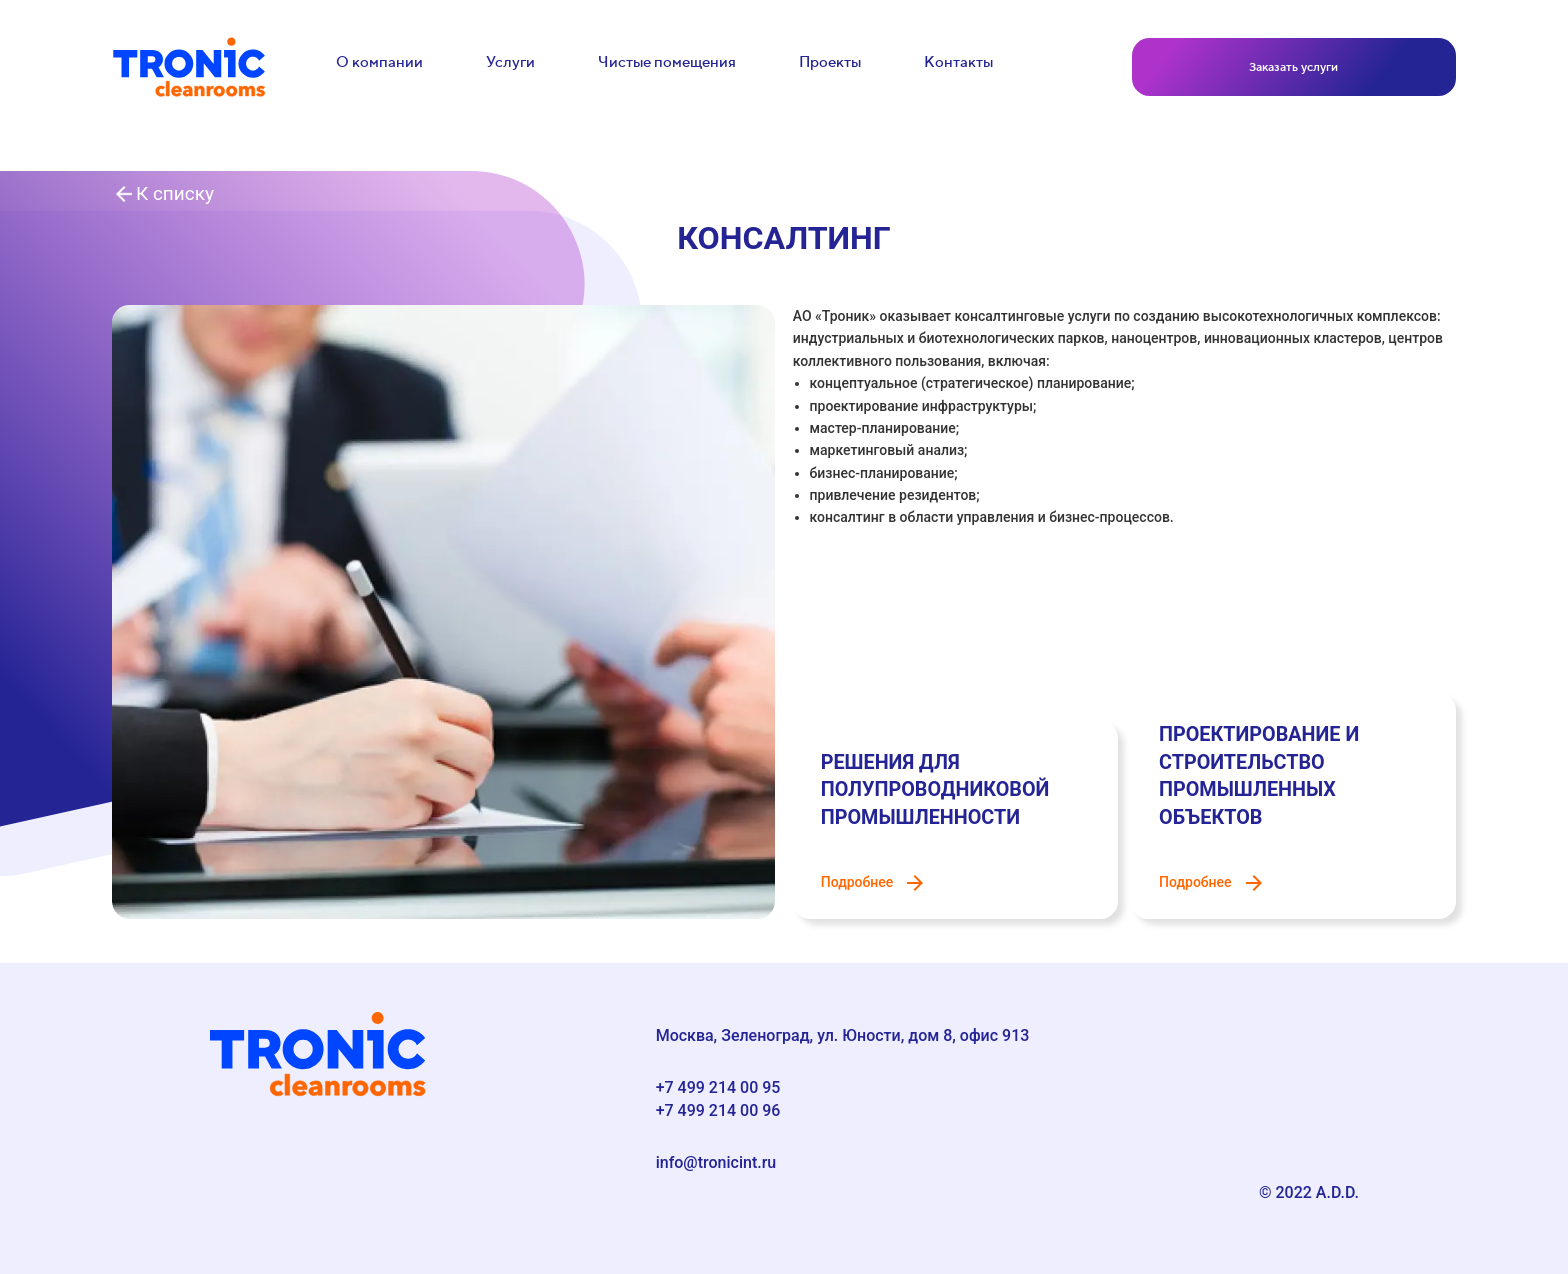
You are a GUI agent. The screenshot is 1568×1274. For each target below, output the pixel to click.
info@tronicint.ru (716, 1162)
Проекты (830, 62)
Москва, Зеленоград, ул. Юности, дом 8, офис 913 (843, 1035)
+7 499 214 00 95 (718, 1087)
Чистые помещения (667, 62)
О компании (379, 62)
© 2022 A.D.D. (1309, 1192)
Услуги (510, 62)
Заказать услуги (1293, 67)
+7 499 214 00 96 (718, 1110)
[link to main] (189, 67)
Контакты (958, 62)
